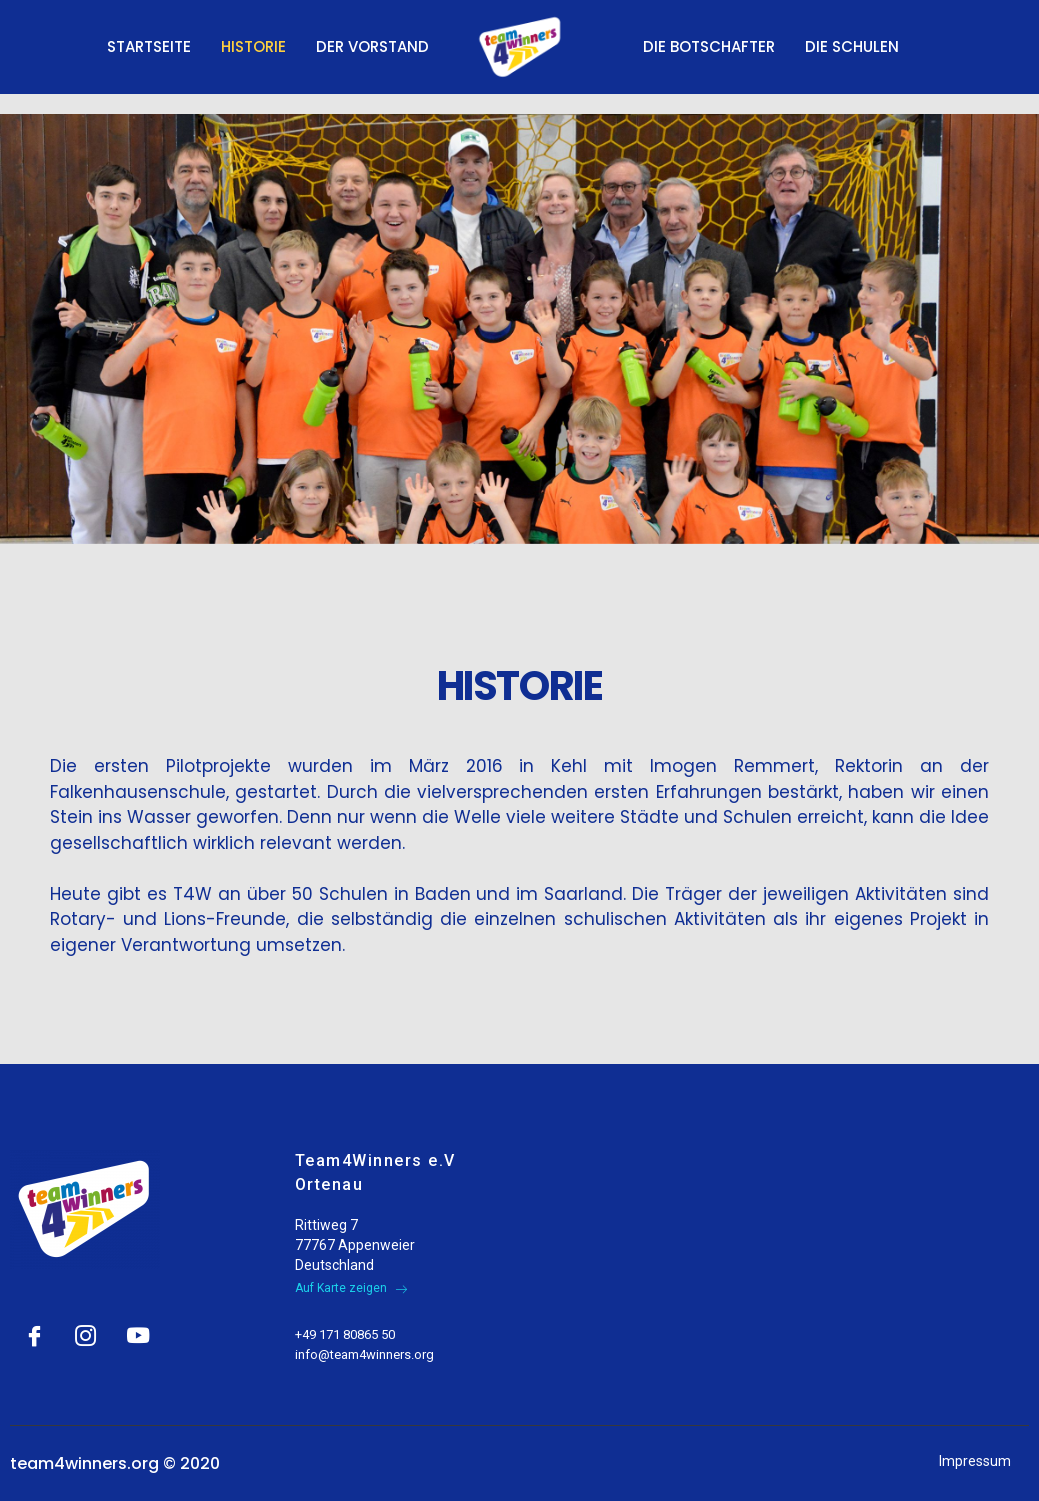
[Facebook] (31, 1327)
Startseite (149, 46)
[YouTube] (133, 1327)
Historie (253, 46)
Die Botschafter (709, 46)
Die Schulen (852, 46)
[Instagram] (82, 1327)
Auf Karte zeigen (351, 1288)
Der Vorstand (372, 46)
